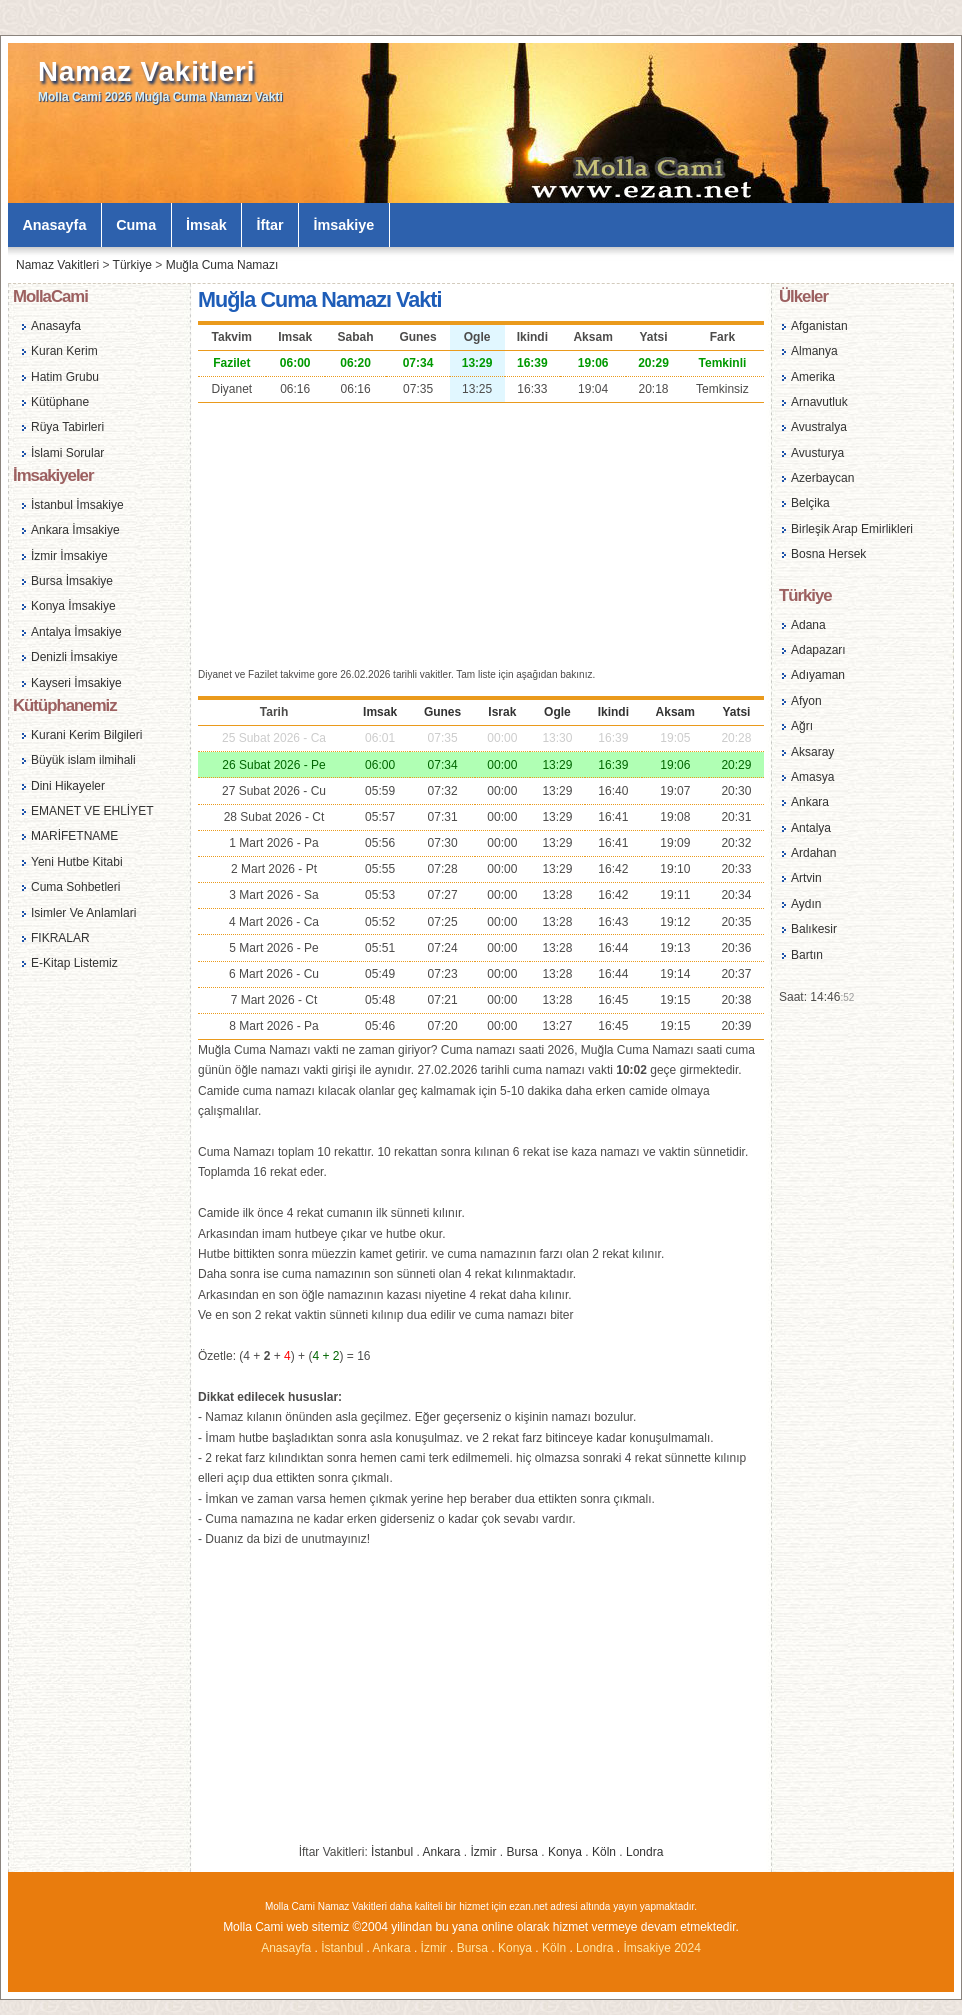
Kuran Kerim (64, 351)
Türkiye (132, 265)
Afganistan (819, 326)
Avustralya (819, 427)
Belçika (810, 503)
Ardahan (813, 853)
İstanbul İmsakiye (77, 505)
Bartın (807, 955)
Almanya (814, 351)
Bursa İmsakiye (72, 581)
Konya (565, 1852)
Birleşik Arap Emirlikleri (852, 529)
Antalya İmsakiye (76, 632)
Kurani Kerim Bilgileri (86, 735)
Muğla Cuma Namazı (222, 265)
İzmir (484, 1852)
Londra (644, 1852)
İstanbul (392, 1852)
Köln (604, 1852)
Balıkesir (814, 929)
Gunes (442, 712)
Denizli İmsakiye (74, 657)
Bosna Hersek (828, 554)
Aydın (806, 904)
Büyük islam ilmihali (83, 760)
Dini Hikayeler (68, 786)
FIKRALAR (60, 938)
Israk (502, 712)
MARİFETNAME (74, 836)
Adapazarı (818, 650)
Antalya (811, 828)
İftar (270, 225)
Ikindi (613, 712)
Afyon (806, 701)
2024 (687, 1948)
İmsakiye (344, 225)
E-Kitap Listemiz (74, 963)
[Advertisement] (481, 533)
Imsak (380, 712)
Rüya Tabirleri (67, 427)
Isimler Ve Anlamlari (83, 913)
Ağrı (802, 726)
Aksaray (812, 752)
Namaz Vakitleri (146, 71)
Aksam (675, 712)
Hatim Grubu (65, 377)
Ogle (557, 712)
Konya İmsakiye (73, 606)
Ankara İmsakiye (75, 530)
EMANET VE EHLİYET (92, 811)
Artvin (806, 878)
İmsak (206, 225)
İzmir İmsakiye (69, 556)
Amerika (813, 377)
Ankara (441, 1852)
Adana (808, 625)
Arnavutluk (819, 402)
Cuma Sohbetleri (75, 887)
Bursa (522, 1852)
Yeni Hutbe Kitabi (77, 862)
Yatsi (736, 712)
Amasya (812, 777)
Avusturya (817, 453)
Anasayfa (54, 225)
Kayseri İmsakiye (76, 683)
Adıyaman (818, 675)
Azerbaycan (822, 478)
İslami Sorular (67, 453)
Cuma (136, 225)
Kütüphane (60, 402)
